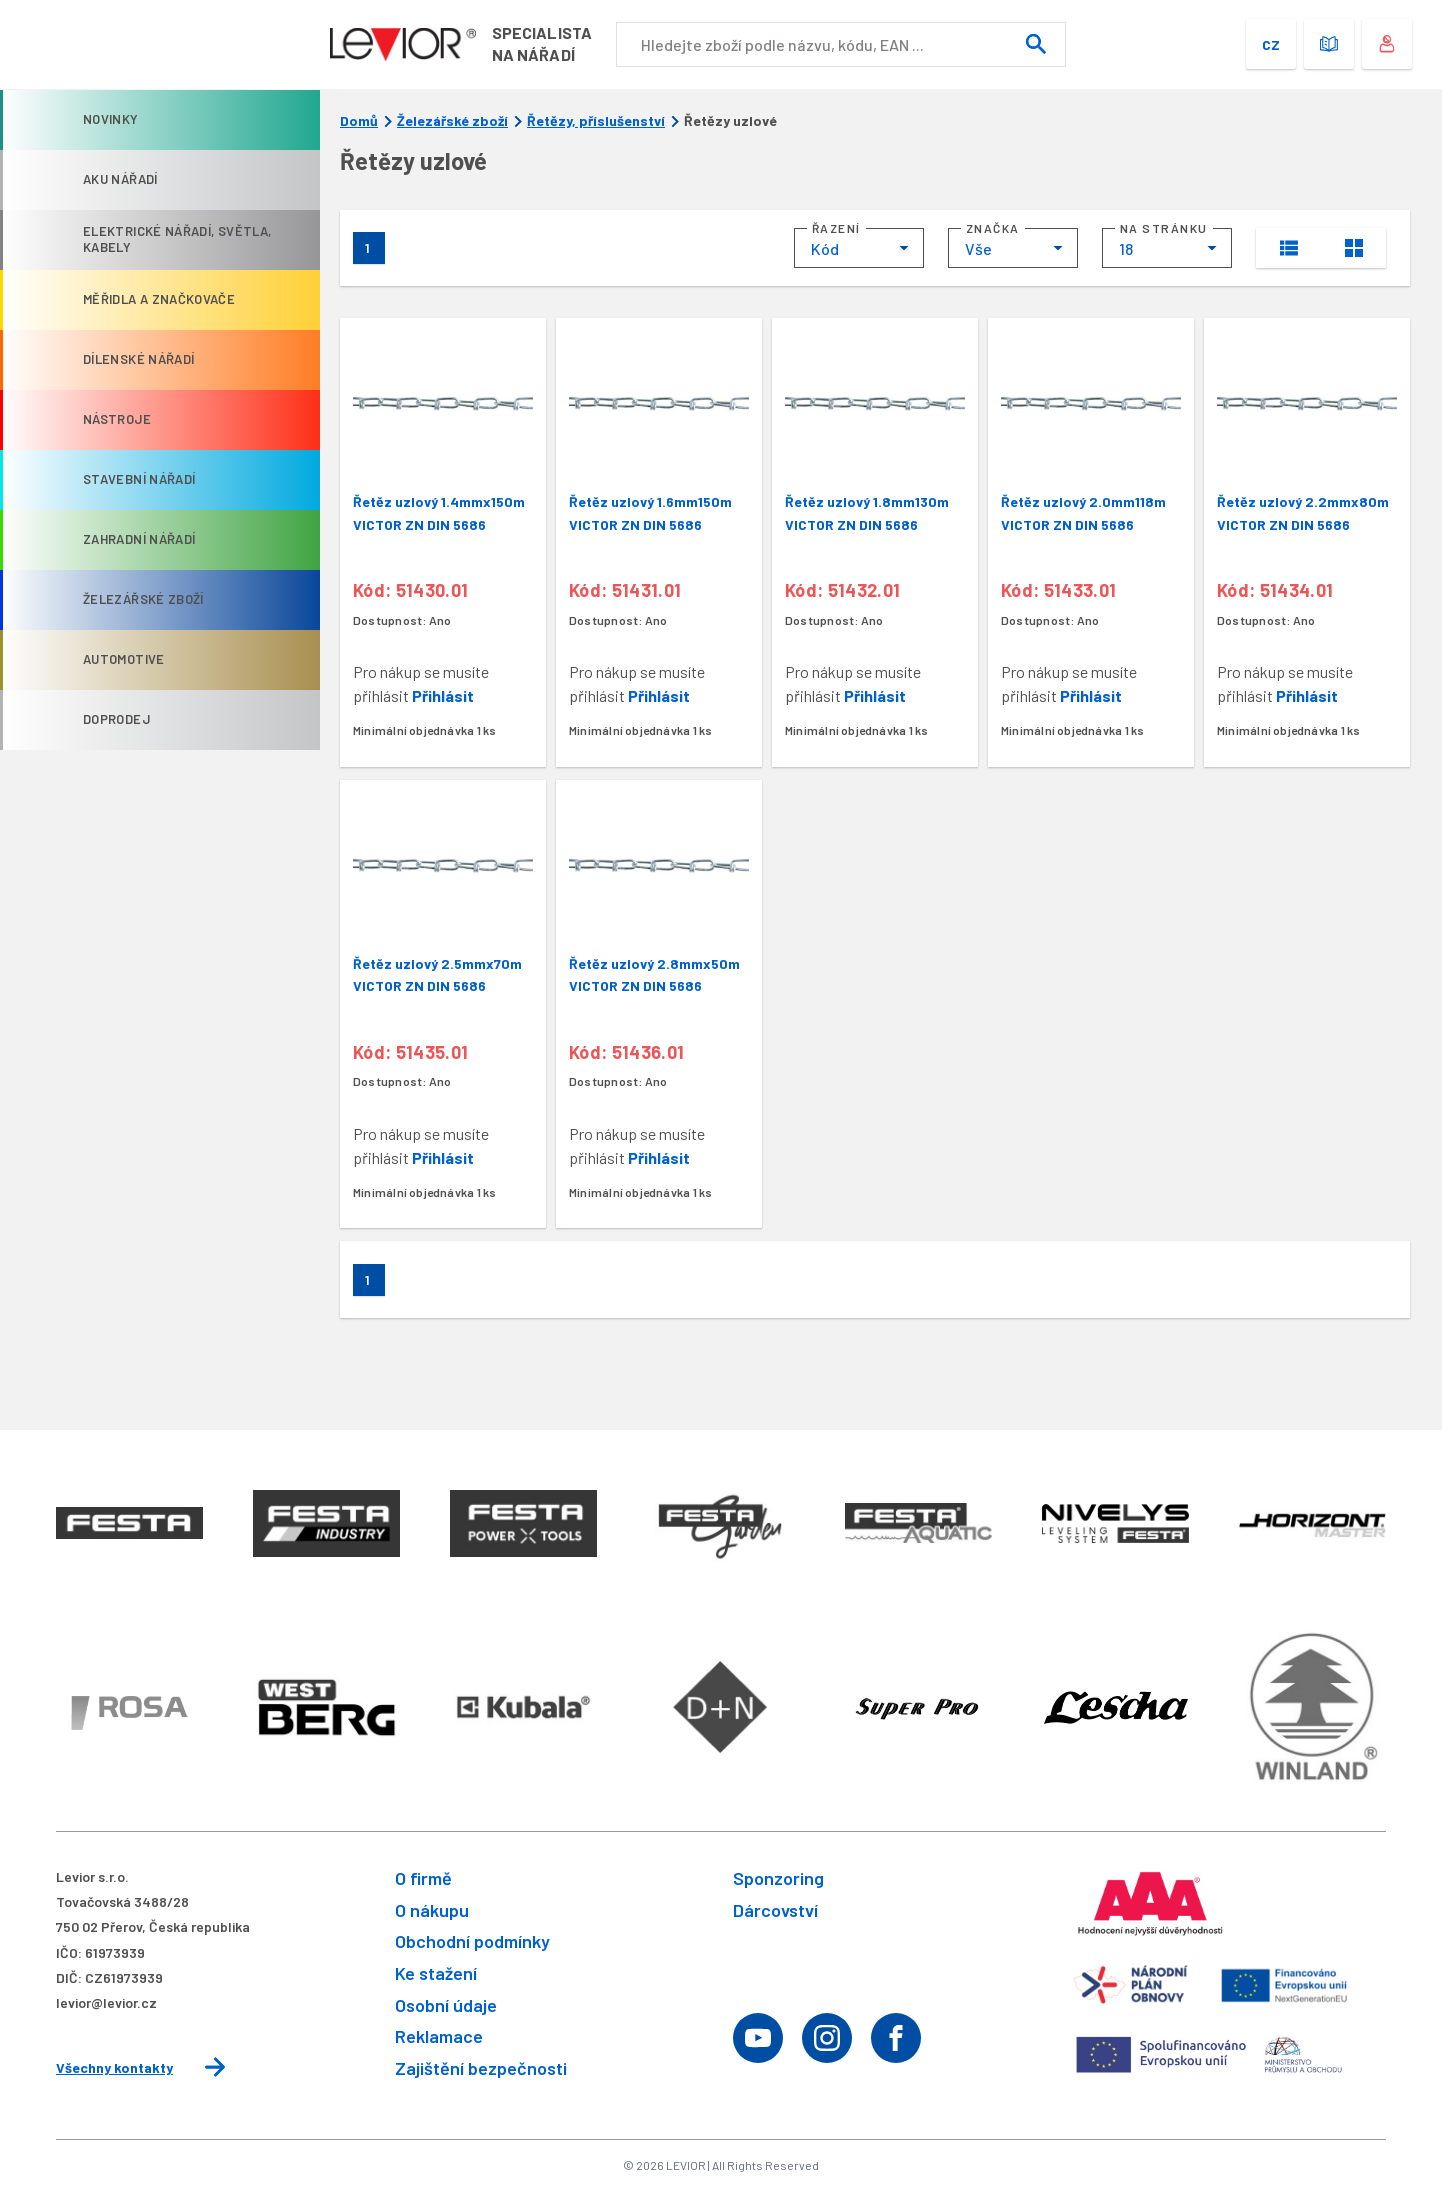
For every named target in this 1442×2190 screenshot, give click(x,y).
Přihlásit (443, 695)
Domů (359, 121)
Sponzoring (778, 1878)
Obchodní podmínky (472, 1941)
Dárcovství (775, 1910)
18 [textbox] (1126, 248)
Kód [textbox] (825, 248)
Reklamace (439, 2036)
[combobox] (859, 248)
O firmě (423, 1878)
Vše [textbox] (978, 248)
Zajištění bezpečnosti (481, 2068)
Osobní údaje (446, 2005)
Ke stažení (436, 1973)
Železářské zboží (452, 121)
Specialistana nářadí (548, 43)
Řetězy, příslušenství (596, 121)
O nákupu (432, 1910)
